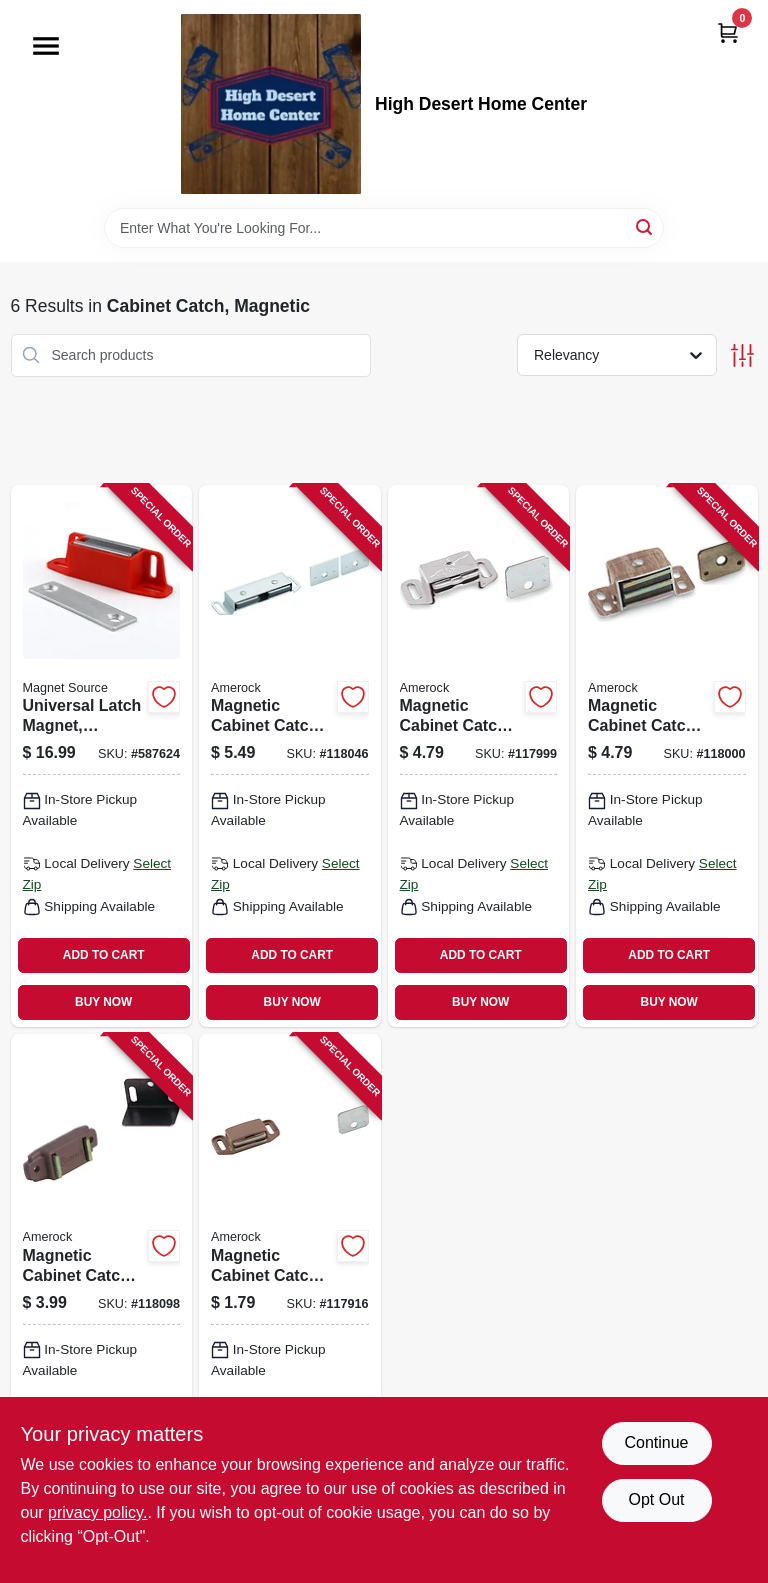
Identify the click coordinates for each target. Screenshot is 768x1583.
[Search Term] (384, 228)
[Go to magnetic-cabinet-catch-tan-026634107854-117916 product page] (290, 1305)
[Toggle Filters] (742, 355)
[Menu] (46, 46)
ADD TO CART (104, 955)
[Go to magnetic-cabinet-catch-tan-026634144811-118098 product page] (102, 1305)
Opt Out (656, 1499)
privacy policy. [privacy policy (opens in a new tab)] (97, 1512)
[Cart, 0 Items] (728, 32)
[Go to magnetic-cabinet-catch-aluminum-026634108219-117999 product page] (479, 756)
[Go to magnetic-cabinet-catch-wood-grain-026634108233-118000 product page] (667, 756)
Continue (656, 1442)
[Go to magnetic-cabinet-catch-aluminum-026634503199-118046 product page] (290, 756)
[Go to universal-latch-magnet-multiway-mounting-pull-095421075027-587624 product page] (102, 756)
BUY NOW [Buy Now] (103, 1002)
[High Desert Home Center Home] (271, 104)
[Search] (645, 226)
